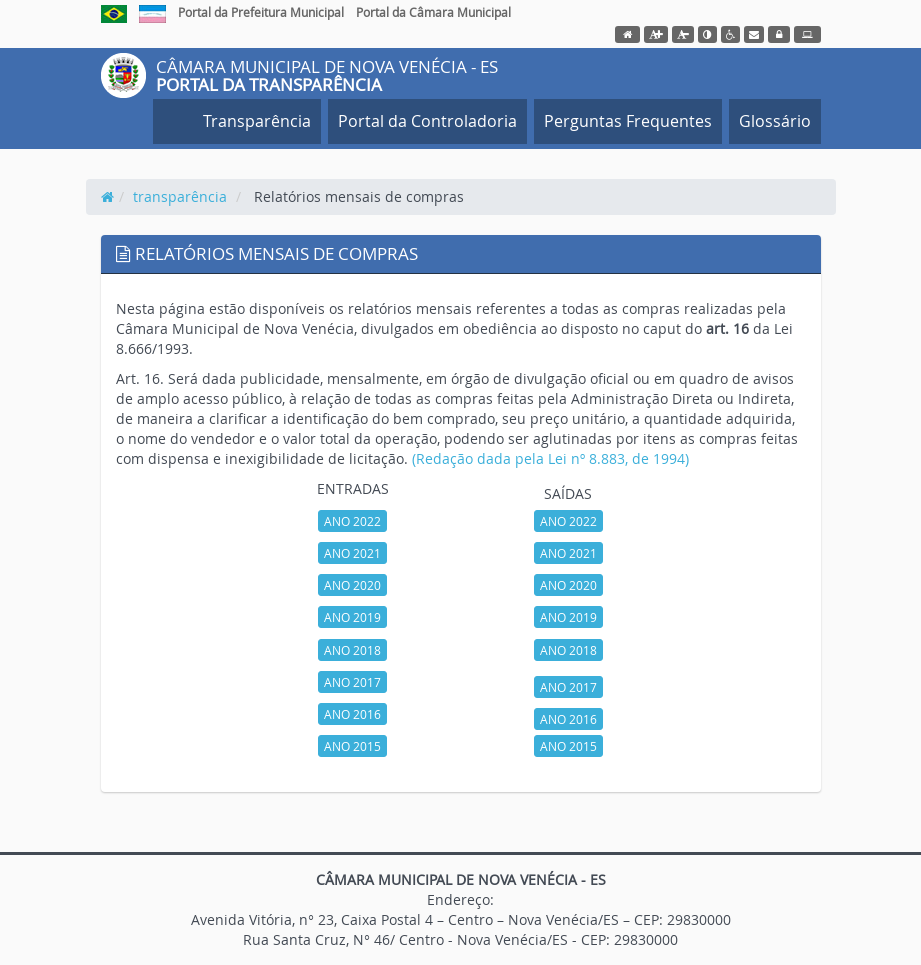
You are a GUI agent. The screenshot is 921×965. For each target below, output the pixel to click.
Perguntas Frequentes (628, 121)
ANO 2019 (352, 617)
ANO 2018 (352, 650)
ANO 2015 (352, 746)
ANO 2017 (352, 682)
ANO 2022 (352, 521)
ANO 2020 (352, 585)
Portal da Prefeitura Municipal (261, 12)
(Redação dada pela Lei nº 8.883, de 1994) (550, 458)
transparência (180, 196)
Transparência (253, 121)
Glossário (775, 121)
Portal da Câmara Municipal (433, 12)
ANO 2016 (352, 714)
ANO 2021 (352, 553)
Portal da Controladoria (427, 121)
